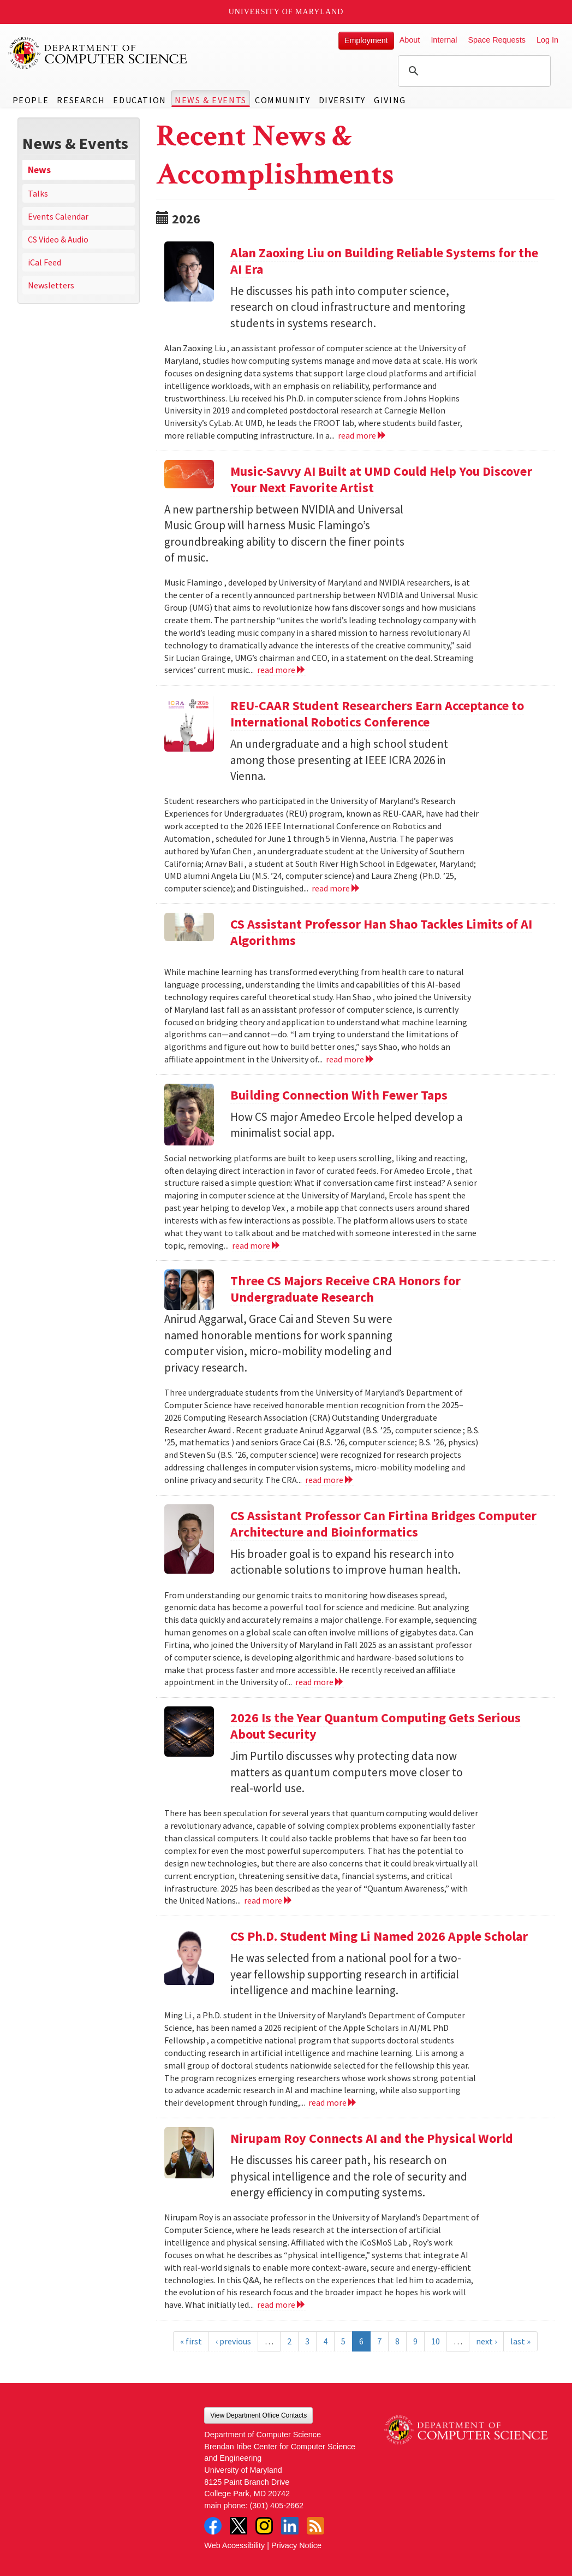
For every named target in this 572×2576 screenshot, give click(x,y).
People (31, 99)
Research (81, 99)
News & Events (211, 99)
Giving (390, 99)
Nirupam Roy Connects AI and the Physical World (371, 2138)
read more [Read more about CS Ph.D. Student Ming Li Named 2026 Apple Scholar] (332, 2102)
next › (486, 2341)
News (39, 170)
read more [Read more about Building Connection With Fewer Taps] (256, 1245)
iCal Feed (44, 262)
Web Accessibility (234, 2545)
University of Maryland (286, 12)
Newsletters (51, 285)
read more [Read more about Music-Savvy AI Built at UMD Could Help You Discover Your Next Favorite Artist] (281, 669)
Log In (547, 40)
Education (139, 99)
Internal (444, 40)
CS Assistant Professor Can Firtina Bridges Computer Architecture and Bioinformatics (383, 1523)
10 (435, 2341)
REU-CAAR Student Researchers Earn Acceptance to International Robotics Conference (377, 713)
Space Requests (497, 40)
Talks (38, 193)
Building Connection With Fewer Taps (339, 1094)
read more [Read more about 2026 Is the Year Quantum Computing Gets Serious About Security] (268, 1900)
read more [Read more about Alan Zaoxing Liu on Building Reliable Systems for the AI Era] (362, 435)
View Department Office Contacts (258, 2415)
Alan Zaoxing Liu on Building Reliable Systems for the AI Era (384, 260)
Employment (366, 40)
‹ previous (233, 2341)
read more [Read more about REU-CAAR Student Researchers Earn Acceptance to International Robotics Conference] (336, 888)
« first (191, 2341)
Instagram (264, 2525)
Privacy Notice (296, 2545)
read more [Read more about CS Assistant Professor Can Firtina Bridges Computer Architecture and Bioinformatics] (319, 1681)
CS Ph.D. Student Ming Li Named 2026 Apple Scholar (379, 1936)
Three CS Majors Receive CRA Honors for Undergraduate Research (345, 1288)
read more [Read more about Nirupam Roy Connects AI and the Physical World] (281, 2304)
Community (282, 99)
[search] (472, 71)
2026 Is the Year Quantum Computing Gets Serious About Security (375, 1725)
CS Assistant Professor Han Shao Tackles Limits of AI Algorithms (381, 932)
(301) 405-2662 (276, 2505)
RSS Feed (315, 2525)
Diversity (342, 99)
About (410, 40)
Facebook (213, 2525)
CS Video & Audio (58, 239)
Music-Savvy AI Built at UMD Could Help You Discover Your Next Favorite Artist (381, 479)
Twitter (238, 2525)
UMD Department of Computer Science (98, 53)
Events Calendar (58, 216)
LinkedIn (290, 2525)
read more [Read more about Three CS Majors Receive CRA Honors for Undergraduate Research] (329, 1479)
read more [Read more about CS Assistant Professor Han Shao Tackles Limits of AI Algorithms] (350, 1059)
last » (520, 2341)
